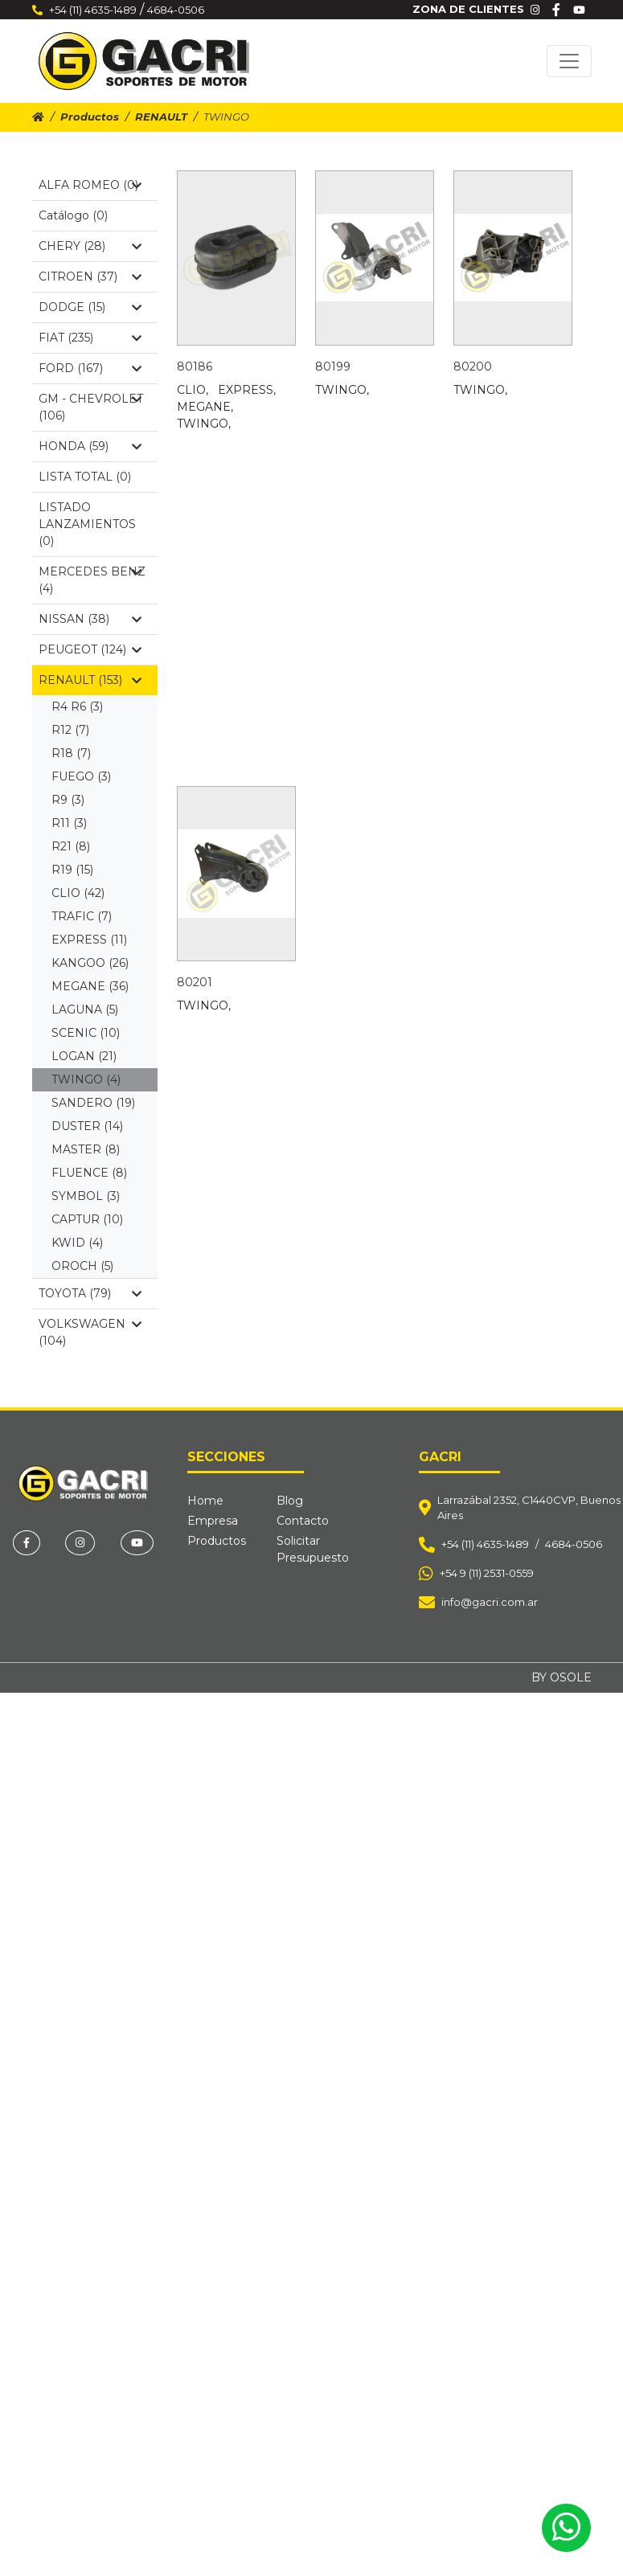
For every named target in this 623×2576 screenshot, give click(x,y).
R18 (71, 753)
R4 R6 (77, 706)
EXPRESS (89, 939)
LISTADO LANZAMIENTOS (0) (87, 524)
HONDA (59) (90, 446)
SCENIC (85, 1033)
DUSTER (87, 1126)
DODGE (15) (90, 307)
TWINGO (86, 1079)
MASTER (85, 1149)
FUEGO (81, 776)
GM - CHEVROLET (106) (91, 407)
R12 (70, 730)
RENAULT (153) (90, 680)
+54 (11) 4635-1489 (93, 9)
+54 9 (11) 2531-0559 (487, 1572)
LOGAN (84, 1056)
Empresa (212, 1520)
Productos (89, 116)
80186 (194, 366)
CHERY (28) (90, 246)
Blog (290, 1500)
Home (205, 1500)
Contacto (303, 1520)
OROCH (82, 1266)
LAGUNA (84, 1009)
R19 (72, 869)
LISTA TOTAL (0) (85, 476)
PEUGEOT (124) (90, 649)
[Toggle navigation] (569, 61)
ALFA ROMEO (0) (90, 185)
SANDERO (93, 1103)
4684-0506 (175, 9)
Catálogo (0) (73, 215)
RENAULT (161, 116)
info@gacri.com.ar (489, 1601)
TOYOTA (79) (90, 1293)
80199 (332, 366)
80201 (194, 982)
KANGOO (90, 963)
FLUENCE (89, 1172)
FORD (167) (90, 368)
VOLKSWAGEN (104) (90, 1332)
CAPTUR (87, 1219)
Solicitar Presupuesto (313, 1549)
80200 (472, 366)
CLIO (78, 893)
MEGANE (90, 986)
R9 (67, 799)
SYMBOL (85, 1196)
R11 (69, 823)
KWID (77, 1242)
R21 (70, 846)
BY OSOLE (561, 1677)
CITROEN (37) (90, 276)
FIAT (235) (90, 337)
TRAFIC (81, 916)
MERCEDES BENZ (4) (92, 580)
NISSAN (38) (90, 619)
